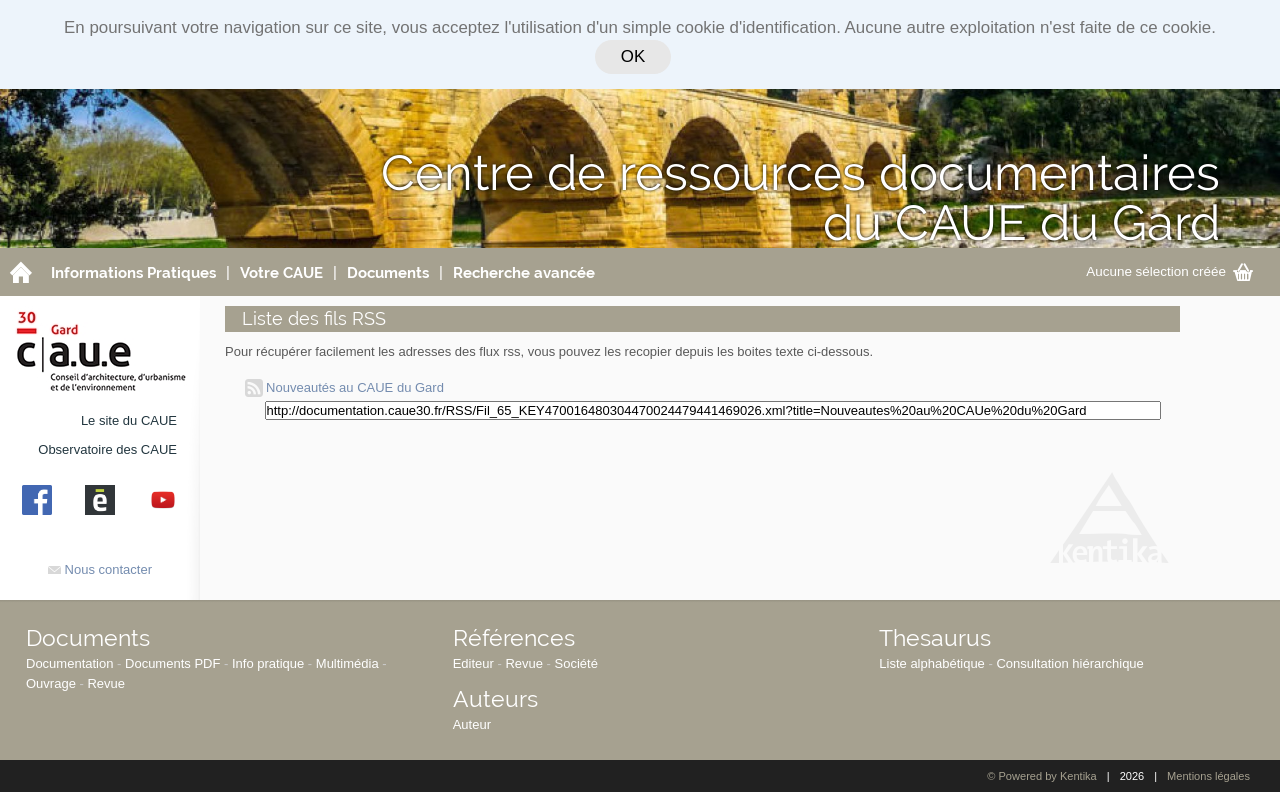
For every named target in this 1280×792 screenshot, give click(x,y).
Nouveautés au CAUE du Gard (344, 387)
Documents (88, 637)
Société (576, 663)
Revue (106, 683)
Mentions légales (1208, 776)
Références (514, 637)
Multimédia (347, 663)
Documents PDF (172, 663)
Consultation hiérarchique (1069, 663)
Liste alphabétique (932, 663)
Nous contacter (100, 569)
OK (633, 56)
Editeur (473, 663)
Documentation (69, 663)
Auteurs (495, 698)
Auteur (472, 724)
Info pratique (268, 663)
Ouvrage (51, 683)
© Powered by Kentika (1041, 776)
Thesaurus (935, 637)
